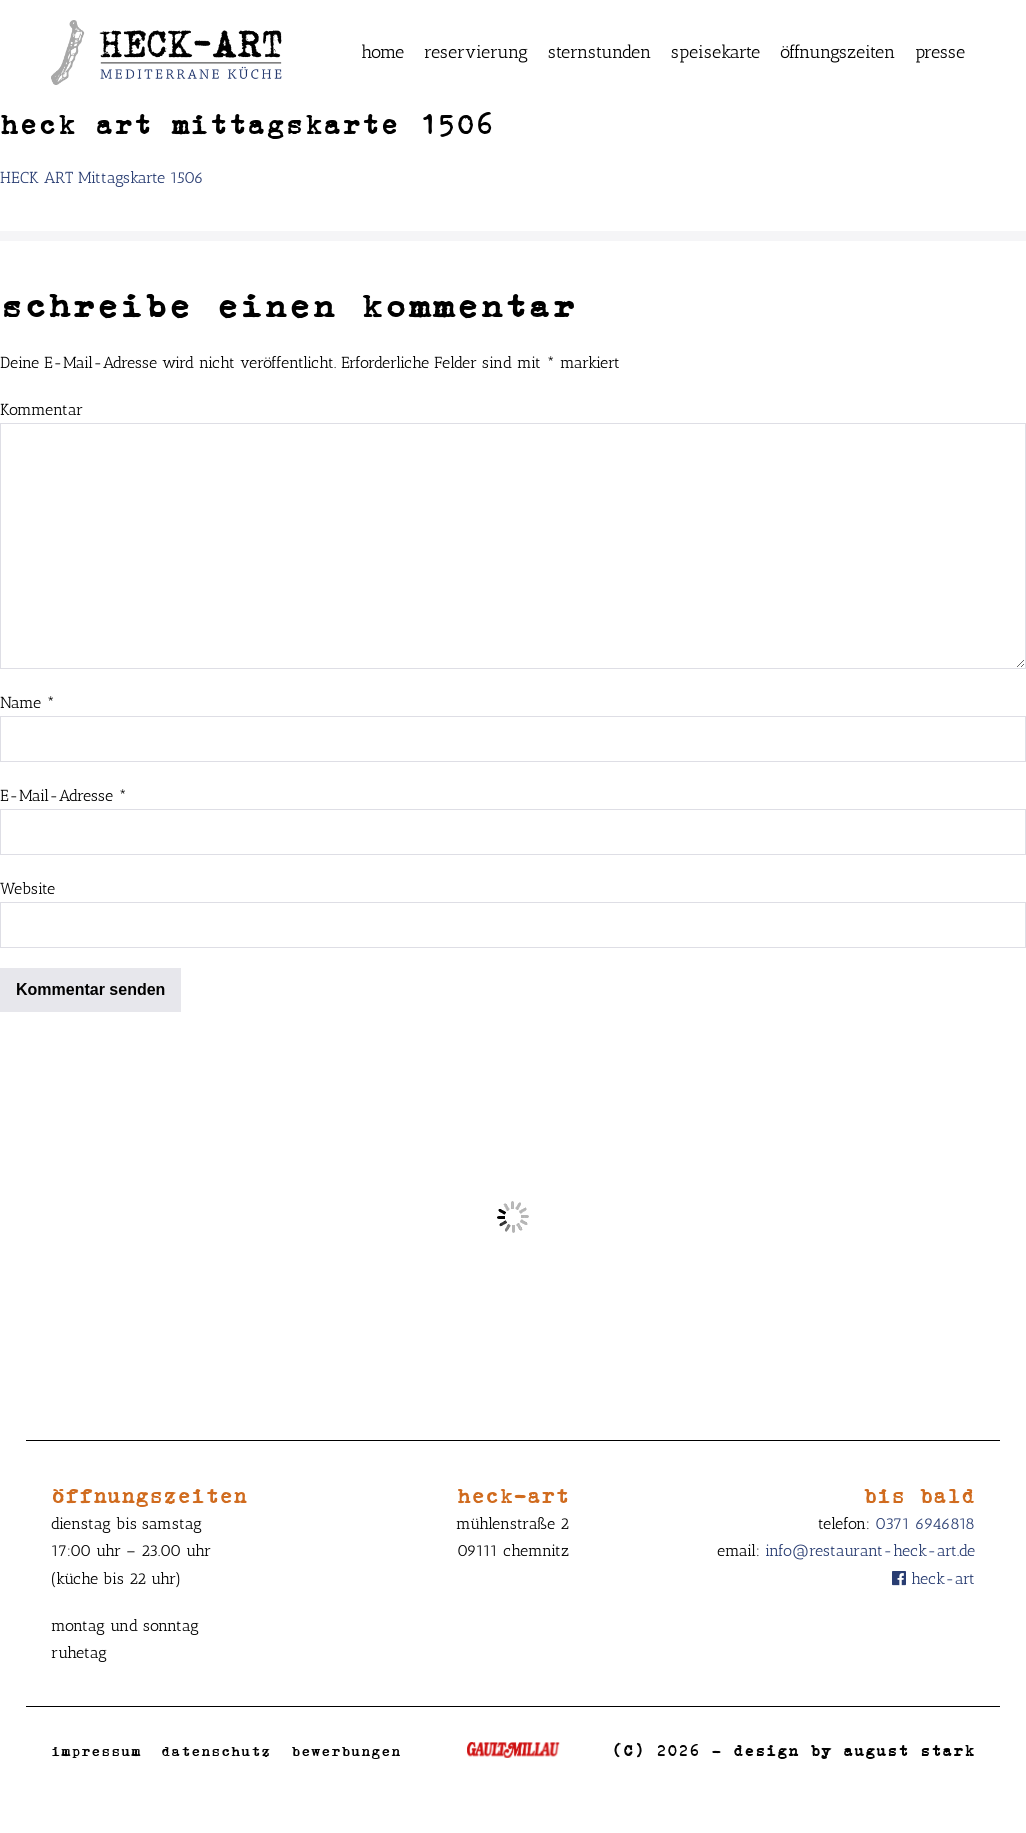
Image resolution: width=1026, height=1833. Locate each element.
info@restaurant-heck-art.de (870, 1550)
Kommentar (41, 409)
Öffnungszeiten (837, 52)
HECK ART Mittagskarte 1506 (102, 177)
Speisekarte (715, 52)
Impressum (96, 1750)
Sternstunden (599, 52)
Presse (940, 52)
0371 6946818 (925, 1523)
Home (382, 52)
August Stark (909, 1750)
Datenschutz (216, 1750)
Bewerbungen (346, 1750)
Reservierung (476, 52)
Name (27, 702)
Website (27, 888)
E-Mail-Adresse (63, 795)
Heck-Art (933, 1578)
